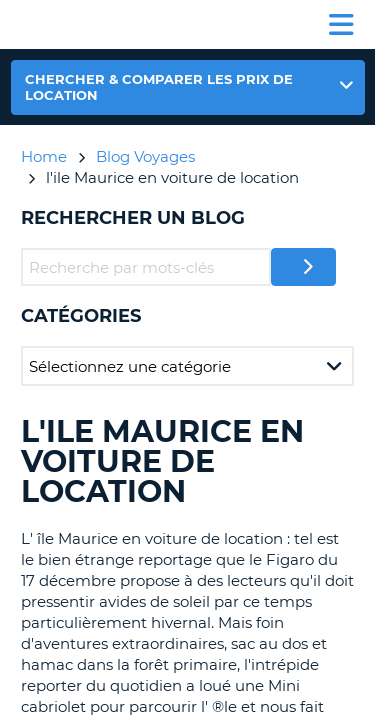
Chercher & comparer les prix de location (159, 87)
